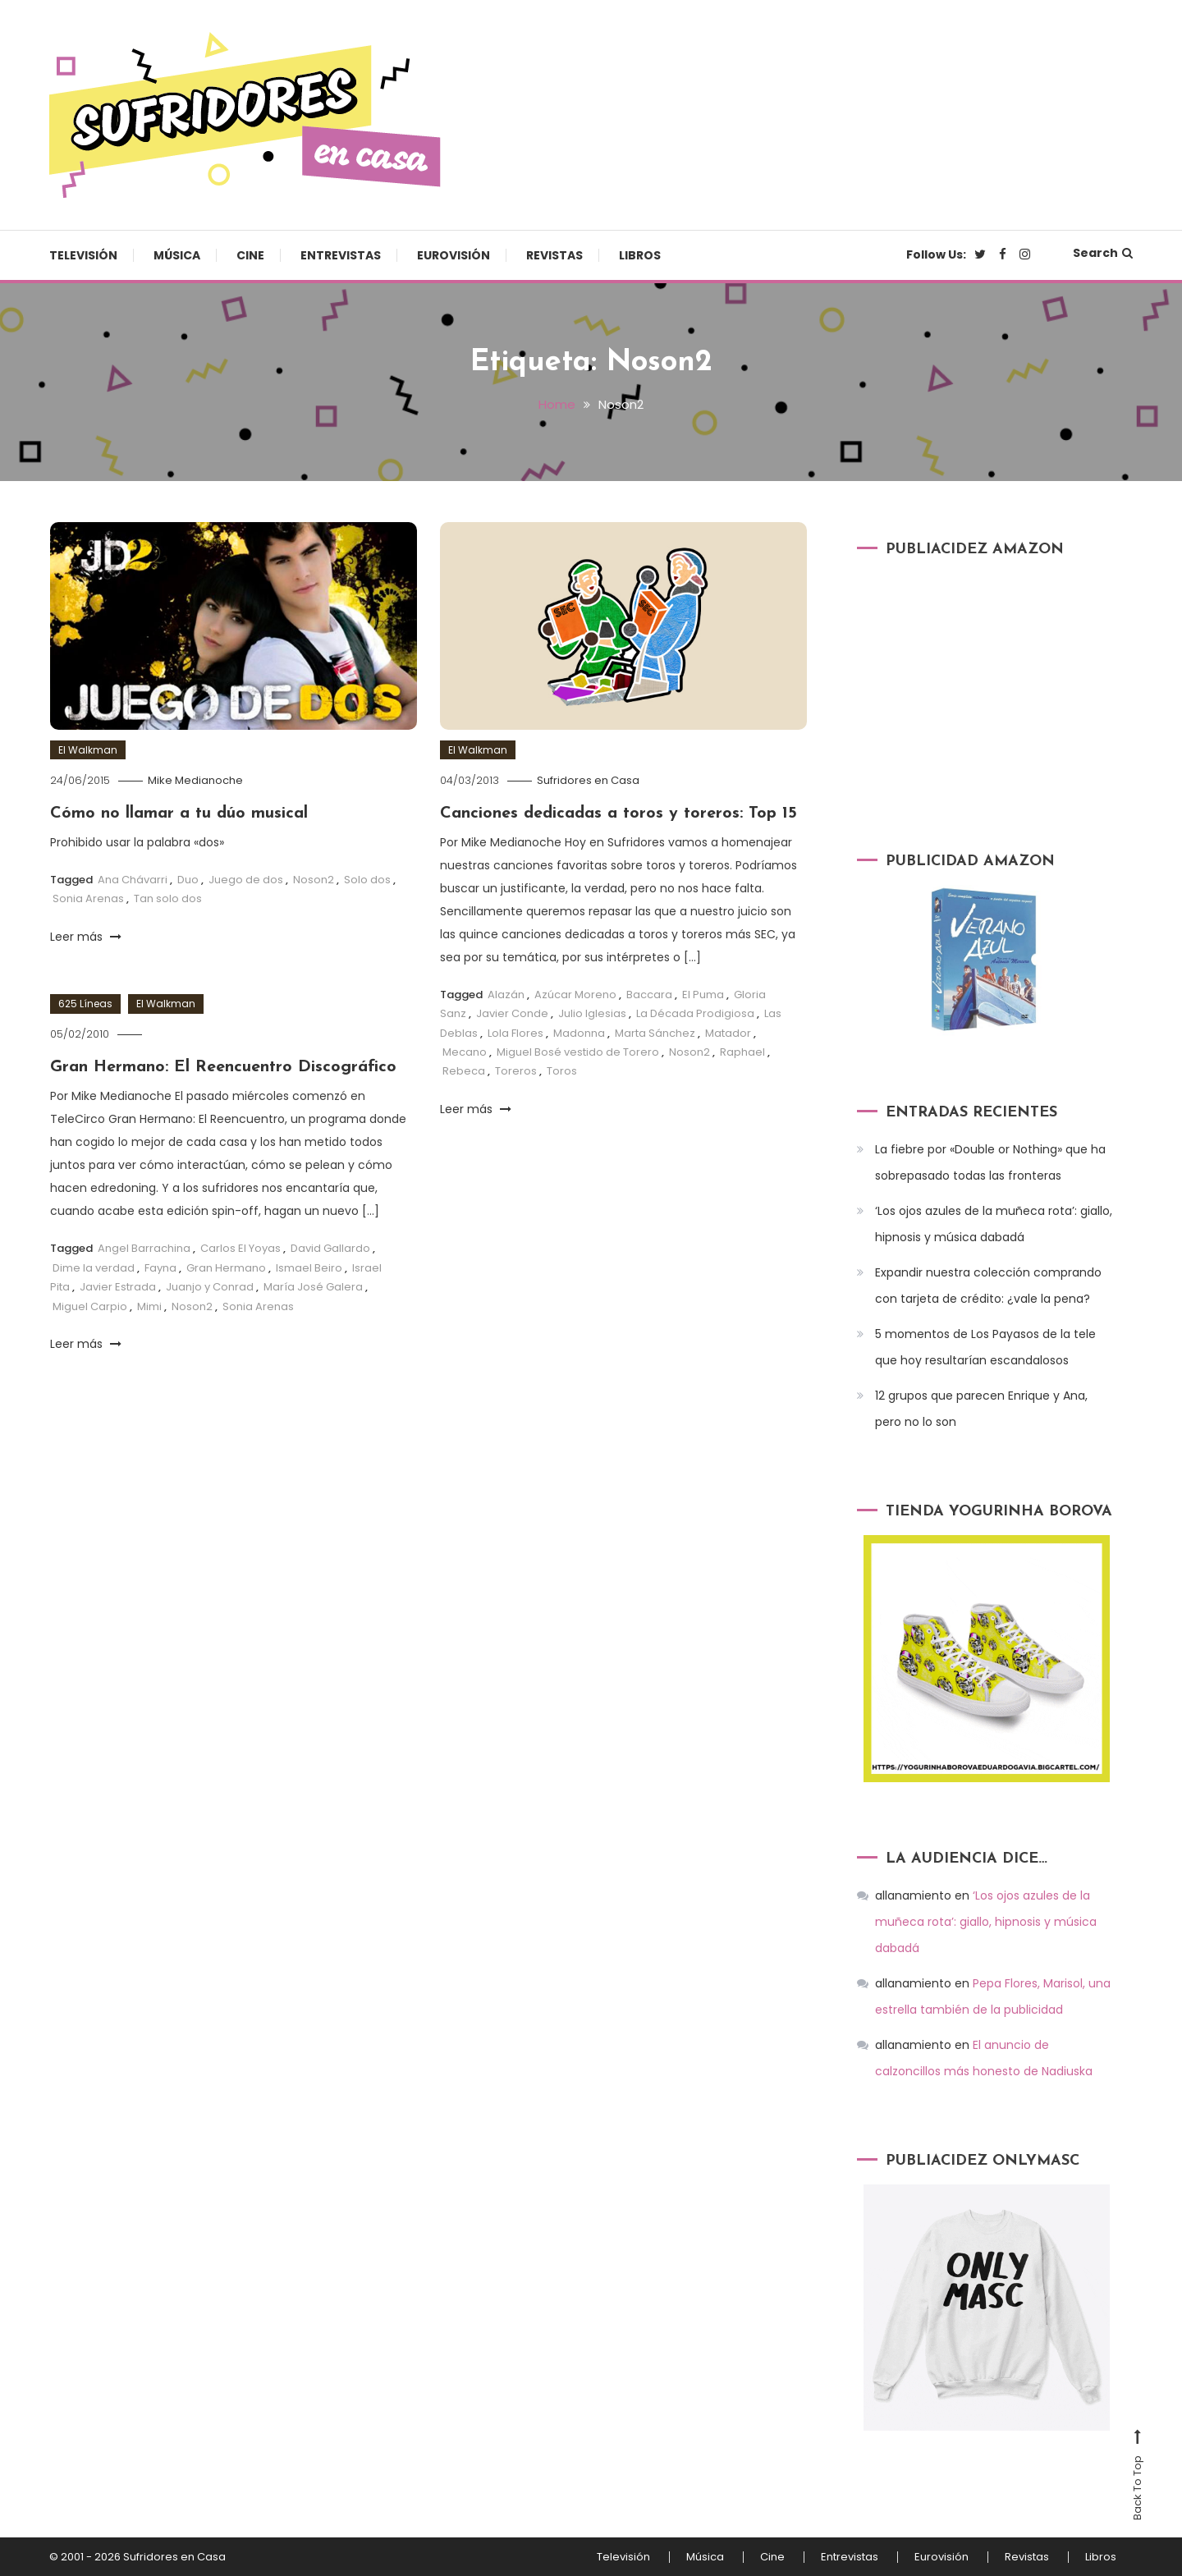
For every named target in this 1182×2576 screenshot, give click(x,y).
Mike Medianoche (195, 780)
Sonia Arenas (88, 898)
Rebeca (463, 1071)
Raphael (742, 1052)
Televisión (83, 255)
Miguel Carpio (90, 1306)
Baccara (649, 994)
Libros (640, 255)
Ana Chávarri (132, 879)
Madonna (579, 1033)
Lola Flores (515, 1033)
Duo (188, 879)
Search (1103, 253)
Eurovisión (453, 255)
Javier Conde (512, 1013)
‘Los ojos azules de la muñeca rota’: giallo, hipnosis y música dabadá (993, 1224)
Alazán (506, 994)
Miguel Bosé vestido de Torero (578, 1052)
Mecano (464, 1052)
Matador (728, 1033)
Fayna (160, 1268)
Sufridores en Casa (588, 780)
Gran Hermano (226, 1268)
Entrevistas (340, 255)
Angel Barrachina (144, 1248)
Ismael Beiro (309, 1268)
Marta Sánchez (655, 1033)
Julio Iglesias (592, 1013)
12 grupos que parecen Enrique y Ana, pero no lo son (981, 1408)
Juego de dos (245, 879)
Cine (250, 255)
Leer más (85, 936)
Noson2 (313, 879)
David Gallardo (330, 1248)
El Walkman (87, 750)
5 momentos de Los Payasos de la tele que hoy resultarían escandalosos (985, 1347)
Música (176, 255)
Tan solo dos (168, 898)
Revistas (554, 255)
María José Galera (313, 1287)
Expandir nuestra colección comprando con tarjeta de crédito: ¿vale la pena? (988, 1285)
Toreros (516, 1071)
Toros (562, 1071)
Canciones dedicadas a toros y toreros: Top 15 (618, 813)
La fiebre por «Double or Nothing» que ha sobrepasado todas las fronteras (990, 1162)
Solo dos (367, 879)
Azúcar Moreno (575, 994)
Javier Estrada (118, 1287)
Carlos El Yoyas (240, 1248)
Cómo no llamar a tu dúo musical (179, 813)
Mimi (149, 1306)
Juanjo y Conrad (210, 1287)
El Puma (703, 994)
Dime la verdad (94, 1268)
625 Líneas (85, 1004)
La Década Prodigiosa (695, 1013)
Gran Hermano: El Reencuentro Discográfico (223, 1067)
